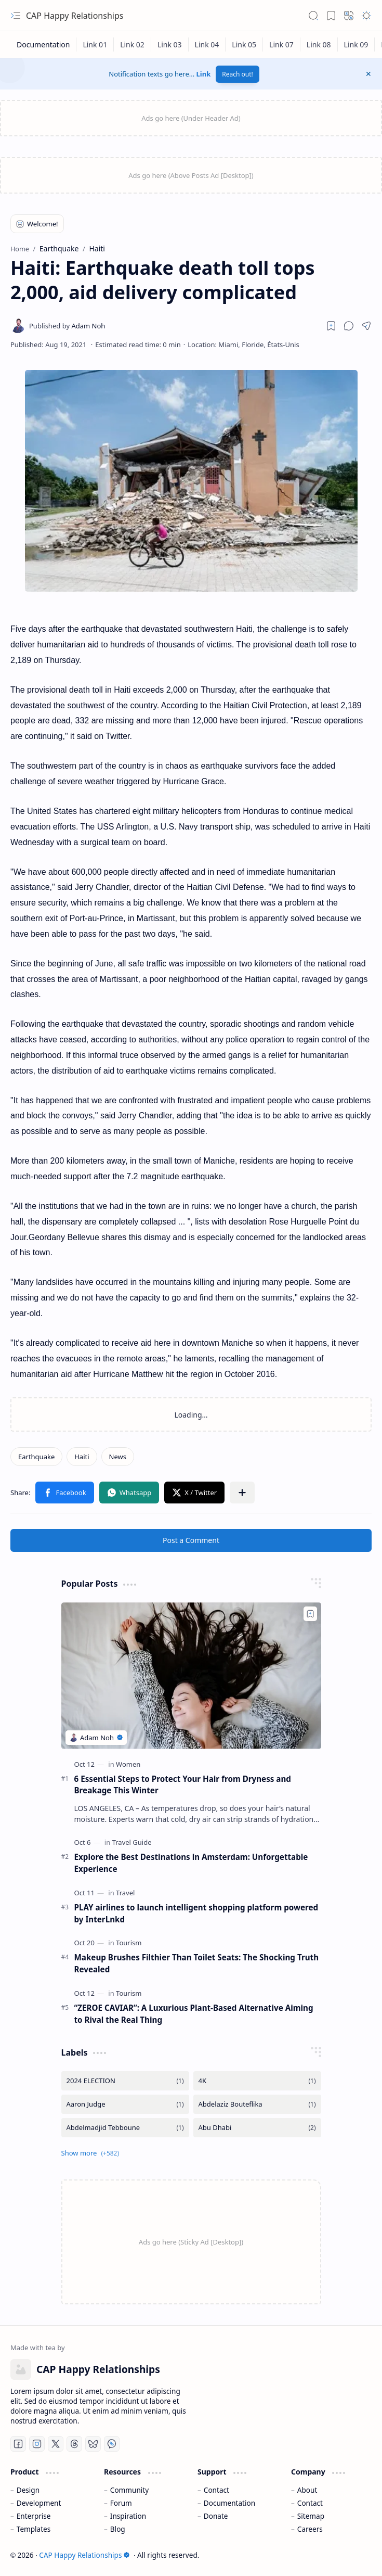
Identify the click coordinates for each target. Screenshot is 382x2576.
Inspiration (128, 2516)
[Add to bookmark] (310, 1613)
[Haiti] (82, 1456)
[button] (15, 15)
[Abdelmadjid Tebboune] (125, 2127)
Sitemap (310, 2516)
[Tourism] (128, 1942)
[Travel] (125, 1892)
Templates (34, 2529)
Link (203, 74)
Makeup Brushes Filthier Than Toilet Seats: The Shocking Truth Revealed (196, 1963)
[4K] (257, 2080)
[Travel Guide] (132, 1842)
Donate (216, 2516)
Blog (117, 2529)
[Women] (128, 1764)
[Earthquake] (36, 1456)
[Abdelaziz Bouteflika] (257, 2104)
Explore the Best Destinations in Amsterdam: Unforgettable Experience (191, 1863)
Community (129, 2490)
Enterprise (34, 2516)
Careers (310, 2529)
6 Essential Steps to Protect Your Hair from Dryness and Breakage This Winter (182, 1785)
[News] (117, 1456)
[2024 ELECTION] (125, 2080)
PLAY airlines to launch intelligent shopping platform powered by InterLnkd (196, 1913)
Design (28, 2490)
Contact (216, 2490)
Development (39, 2503)
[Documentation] (43, 44)
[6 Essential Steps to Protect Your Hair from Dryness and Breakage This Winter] (191, 1675)
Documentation (229, 2503)
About (307, 2490)
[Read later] (331, 326)
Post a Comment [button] (191, 1540)
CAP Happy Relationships (74, 15)
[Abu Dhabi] (257, 2127)
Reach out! (237, 74)
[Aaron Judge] (125, 2104)
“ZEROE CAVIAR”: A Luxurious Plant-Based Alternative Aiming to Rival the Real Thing (193, 2014)
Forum (121, 2503)
